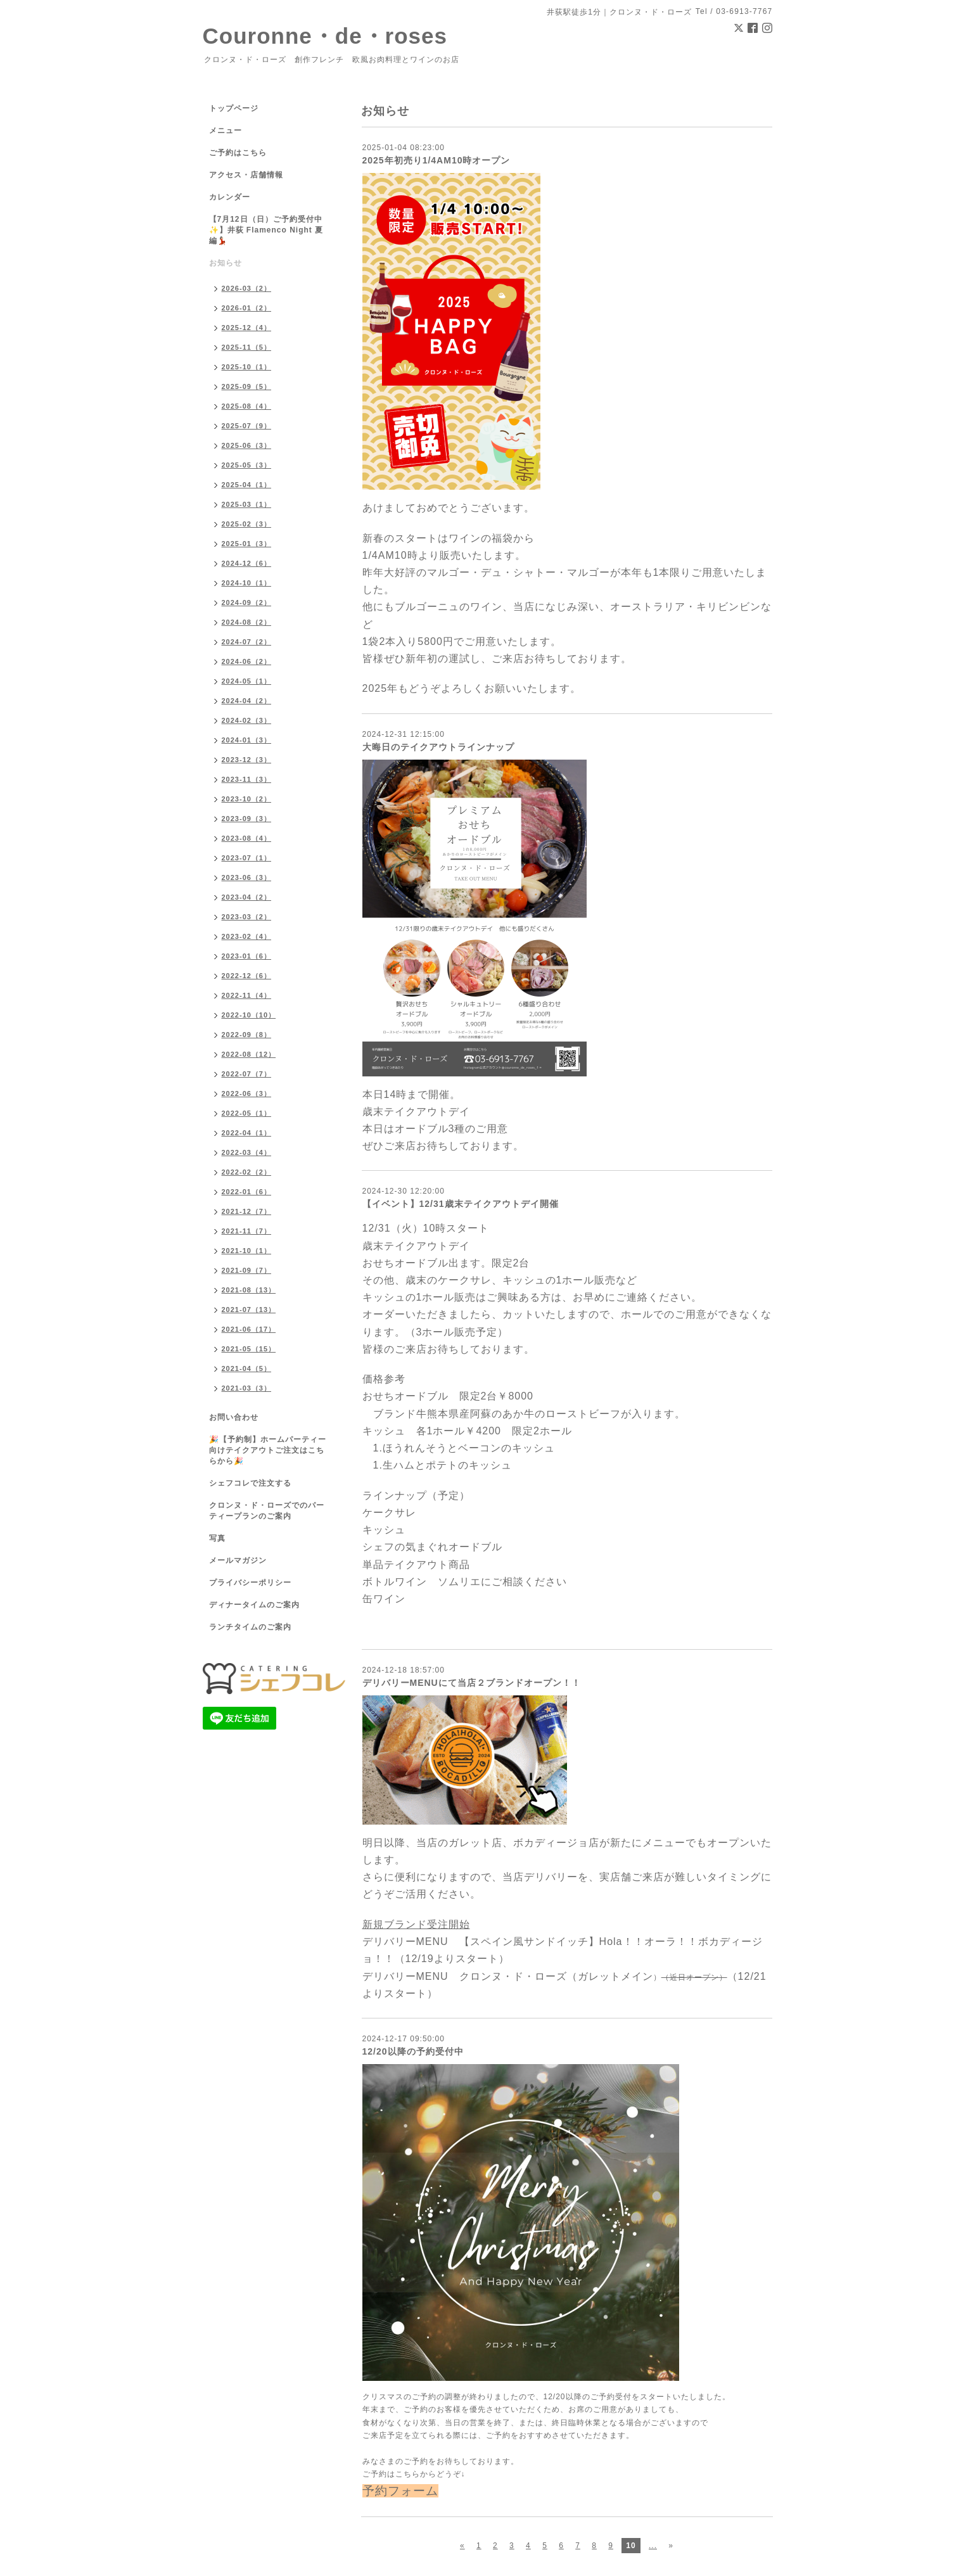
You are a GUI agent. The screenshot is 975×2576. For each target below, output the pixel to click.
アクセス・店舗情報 (246, 174)
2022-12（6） (247, 975)
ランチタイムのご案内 (250, 1627)
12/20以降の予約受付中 (413, 2051)
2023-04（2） (247, 897)
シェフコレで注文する (250, 1483)
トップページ (233, 108)
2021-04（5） (247, 1368)
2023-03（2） (247, 917)
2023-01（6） (247, 956)
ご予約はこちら (238, 152)
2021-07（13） (249, 1309)
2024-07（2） (247, 642)
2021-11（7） (247, 1231)
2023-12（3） (247, 759)
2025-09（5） (247, 386)
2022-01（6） (247, 1192)
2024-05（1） (247, 681)
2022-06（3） (247, 1093)
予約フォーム (400, 2490)
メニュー (225, 130)
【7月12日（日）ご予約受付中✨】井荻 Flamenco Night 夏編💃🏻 (266, 230)
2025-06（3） (247, 445)
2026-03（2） (247, 288)
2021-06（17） (249, 1329)
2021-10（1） (247, 1250)
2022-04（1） (247, 1133)
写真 (217, 1538)
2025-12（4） (247, 327)
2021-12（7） (247, 1211)
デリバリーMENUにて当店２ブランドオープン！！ (471, 1683)
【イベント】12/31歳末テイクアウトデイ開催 (460, 1204)
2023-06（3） (247, 877)
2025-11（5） (247, 347)
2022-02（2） (247, 1172)
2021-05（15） (249, 1349)
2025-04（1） (247, 484)
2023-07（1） (247, 858)
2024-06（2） (247, 661)
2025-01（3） (247, 543)
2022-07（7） (247, 1074)
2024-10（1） (247, 583)
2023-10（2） (247, 799)
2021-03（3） (247, 1388)
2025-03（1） (247, 504)
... (653, 2545)
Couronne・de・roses (325, 35)
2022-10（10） (249, 1015)
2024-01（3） (247, 740)
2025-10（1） (247, 367)
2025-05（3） (247, 465)
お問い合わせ (233, 1417)
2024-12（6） (247, 563)
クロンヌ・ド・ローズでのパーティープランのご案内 (266, 1511)
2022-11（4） (247, 995)
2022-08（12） (249, 1054)
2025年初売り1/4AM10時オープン (436, 160)
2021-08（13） (249, 1290)
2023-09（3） (247, 818)
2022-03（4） (247, 1152)
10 (630, 2545)
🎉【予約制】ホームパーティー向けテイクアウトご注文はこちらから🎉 (267, 1450)
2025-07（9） (247, 426)
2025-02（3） (247, 524)
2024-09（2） (247, 602)
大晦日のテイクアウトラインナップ (438, 747)
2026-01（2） (247, 308)
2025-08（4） (247, 406)
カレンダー (229, 197)
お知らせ (225, 262)
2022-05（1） (247, 1113)
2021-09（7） (247, 1270)
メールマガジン (238, 1560)
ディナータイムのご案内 (254, 1604)
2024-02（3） (247, 720)
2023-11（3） (247, 779)
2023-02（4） (247, 936)
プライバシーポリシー (250, 1582)
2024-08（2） (247, 622)
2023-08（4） (247, 838)
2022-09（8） (247, 1034)
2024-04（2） (247, 701)
